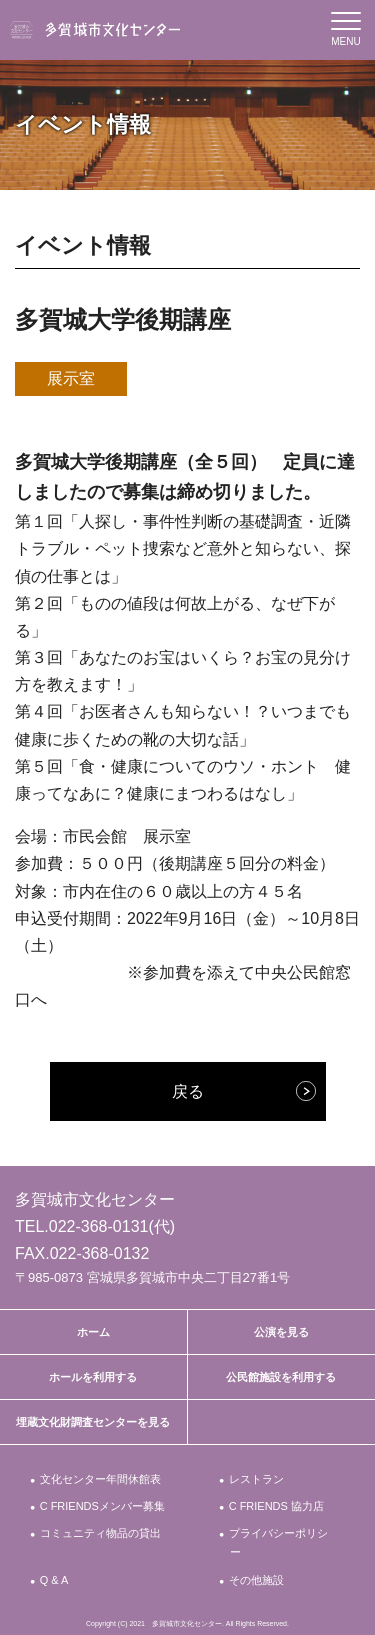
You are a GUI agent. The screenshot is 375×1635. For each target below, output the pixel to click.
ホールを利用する (93, 1377)
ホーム (93, 1332)
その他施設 (257, 1580)
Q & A (54, 1580)
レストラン (257, 1479)
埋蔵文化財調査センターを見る (93, 1422)
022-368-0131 (99, 1226)
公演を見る (281, 1332)
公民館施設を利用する (281, 1377)
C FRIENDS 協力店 (277, 1506)
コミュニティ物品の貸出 (101, 1533)
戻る (188, 1091)
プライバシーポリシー (279, 1542)
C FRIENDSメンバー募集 (103, 1506)
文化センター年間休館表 (101, 1479)
